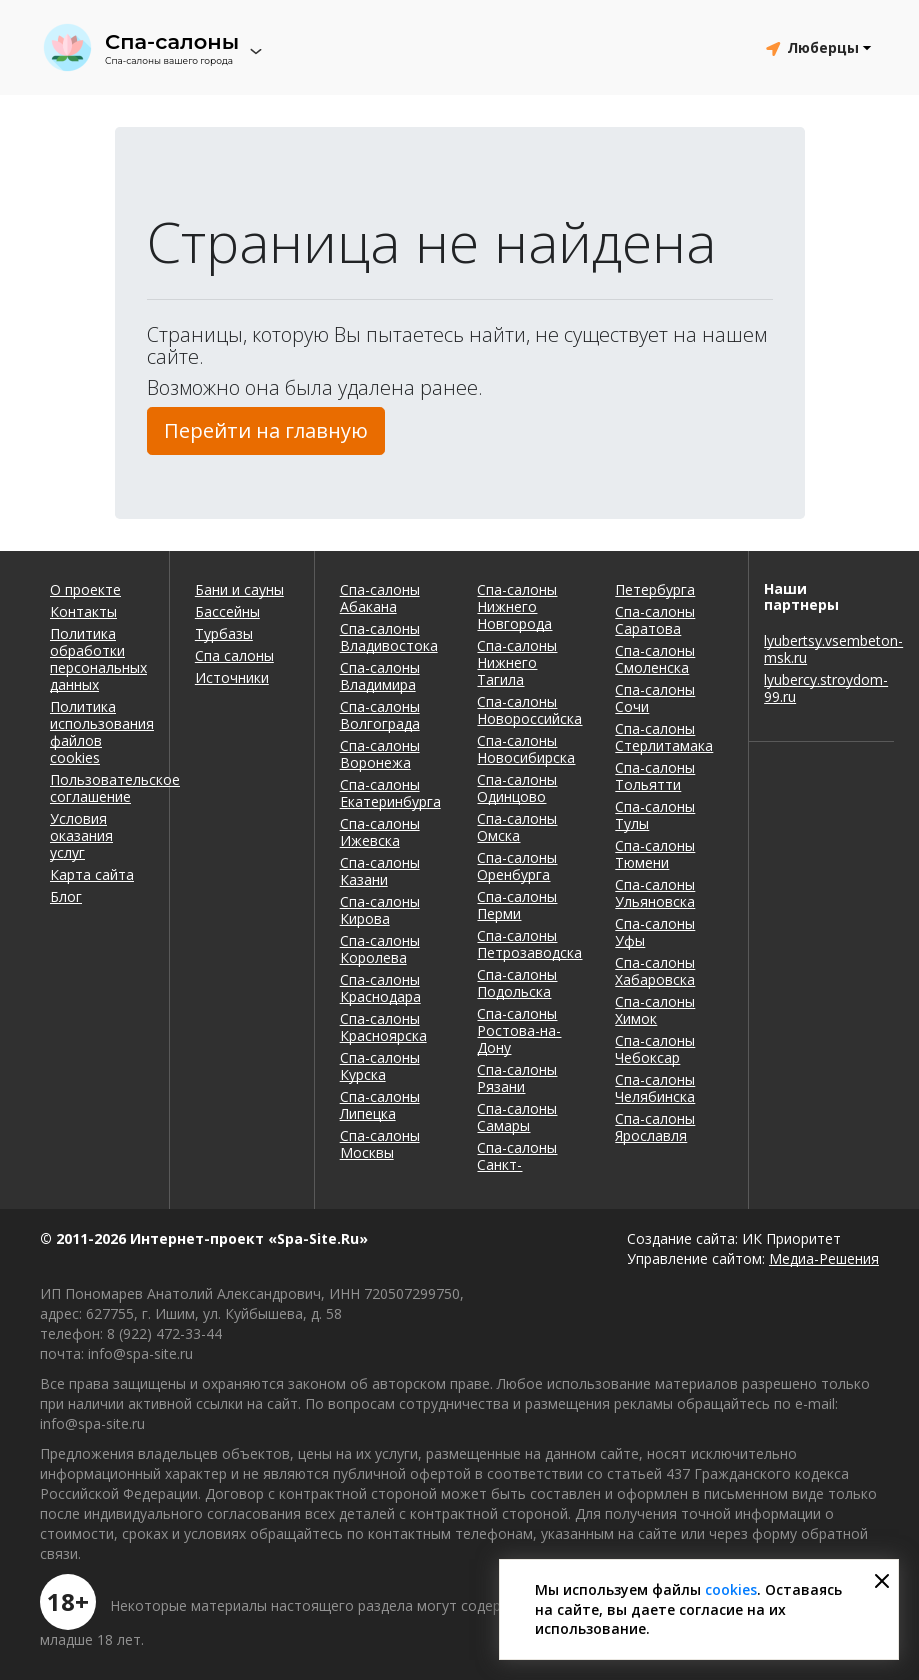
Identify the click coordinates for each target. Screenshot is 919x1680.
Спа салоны (234, 655)
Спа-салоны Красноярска (383, 1027)
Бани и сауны (239, 589)
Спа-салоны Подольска (517, 983)
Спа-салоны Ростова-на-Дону (519, 1030)
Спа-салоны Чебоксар (655, 1049)
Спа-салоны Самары (517, 1117)
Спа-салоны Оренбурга (517, 866)
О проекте (85, 589)
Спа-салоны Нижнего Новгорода (517, 606)
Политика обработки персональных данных (97, 659)
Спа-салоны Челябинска (655, 1088)
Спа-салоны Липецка (380, 1105)
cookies (731, 1589)
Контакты (83, 611)
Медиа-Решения (824, 1258)
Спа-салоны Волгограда (380, 715)
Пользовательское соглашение (97, 788)
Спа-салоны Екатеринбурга (390, 793)
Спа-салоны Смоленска (655, 659)
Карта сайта (92, 874)
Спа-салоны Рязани (517, 1078)
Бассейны (227, 611)
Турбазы (224, 633)
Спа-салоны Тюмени (655, 854)
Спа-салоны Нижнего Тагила (517, 662)
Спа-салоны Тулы (655, 815)
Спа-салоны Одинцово (517, 788)
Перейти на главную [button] (266, 430)
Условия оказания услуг (81, 835)
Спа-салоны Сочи (655, 698)
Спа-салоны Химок (655, 1010)
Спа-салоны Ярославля (655, 1127)
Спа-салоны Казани (380, 871)
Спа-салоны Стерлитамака (664, 737)
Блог (66, 896)
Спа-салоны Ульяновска (655, 893)
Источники (232, 677)
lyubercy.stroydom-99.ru (821, 688)
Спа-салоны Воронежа (380, 754)
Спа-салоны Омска (517, 827)
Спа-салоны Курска (380, 1066)
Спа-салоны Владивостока (389, 637)
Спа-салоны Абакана (380, 598)
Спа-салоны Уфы (655, 932)
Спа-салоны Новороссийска (529, 710)
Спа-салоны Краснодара (380, 988)
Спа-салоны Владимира (380, 676)
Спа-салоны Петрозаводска (529, 944)
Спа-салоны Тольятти (655, 776)
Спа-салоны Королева (380, 949)
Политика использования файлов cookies (97, 732)
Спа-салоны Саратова (655, 620)
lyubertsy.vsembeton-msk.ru (821, 649)
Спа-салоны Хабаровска (655, 971)
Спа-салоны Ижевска (380, 832)
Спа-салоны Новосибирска (526, 749)
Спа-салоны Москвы (380, 1144)
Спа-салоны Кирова (380, 910)
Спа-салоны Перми (517, 905)
